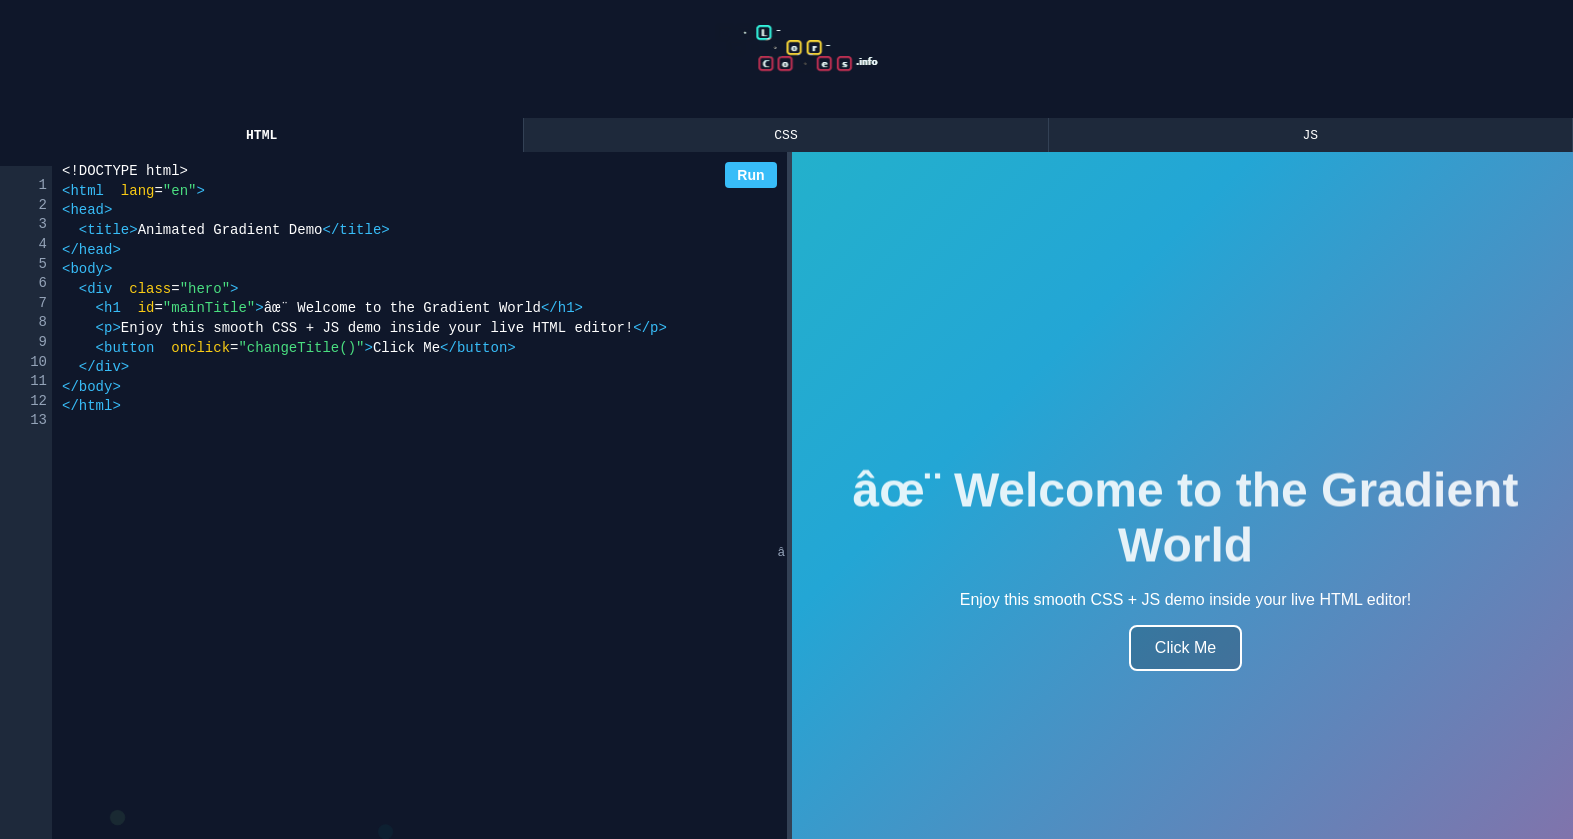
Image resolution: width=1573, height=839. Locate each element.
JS (1311, 137)
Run (750, 178)
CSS (785, 137)
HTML (261, 137)
